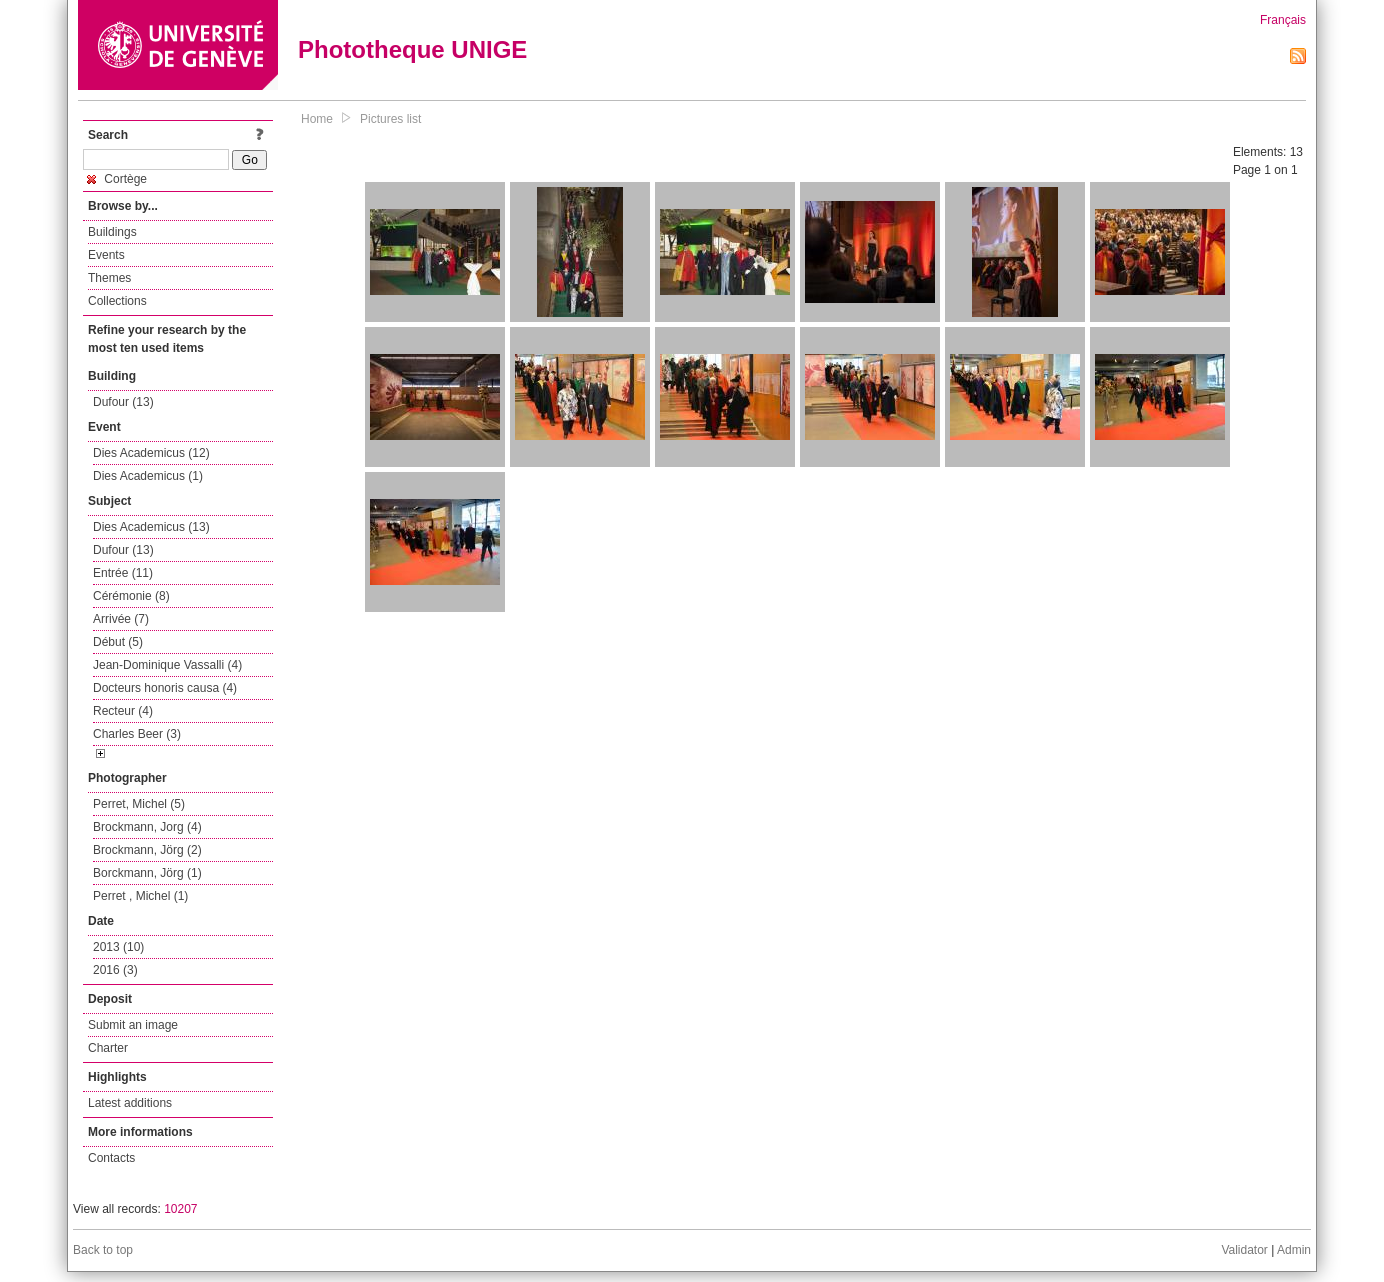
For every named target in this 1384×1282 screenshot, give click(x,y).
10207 (180, 1209)
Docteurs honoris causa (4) (165, 688)
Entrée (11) (123, 573)
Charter (108, 1048)
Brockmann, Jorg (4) (147, 827)
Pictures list (390, 119)
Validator (1244, 1250)
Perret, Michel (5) (139, 804)
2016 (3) (115, 970)
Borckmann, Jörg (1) (147, 873)
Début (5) (118, 642)
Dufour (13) (123, 402)
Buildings (112, 232)
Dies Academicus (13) (151, 527)
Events (106, 255)
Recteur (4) (123, 711)
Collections (117, 301)
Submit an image (133, 1025)
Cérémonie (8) (131, 596)
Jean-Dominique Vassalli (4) (167, 665)
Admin (1294, 1250)
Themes (109, 278)
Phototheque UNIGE (412, 49)
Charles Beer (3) (137, 734)
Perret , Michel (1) (140, 896)
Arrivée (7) (121, 619)
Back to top (103, 1250)
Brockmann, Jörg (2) (147, 850)
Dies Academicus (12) (151, 453)
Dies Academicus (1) (148, 476)
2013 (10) (118, 947)
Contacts (111, 1158)
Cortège (117, 179)
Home (317, 119)
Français (1283, 20)
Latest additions (130, 1103)
